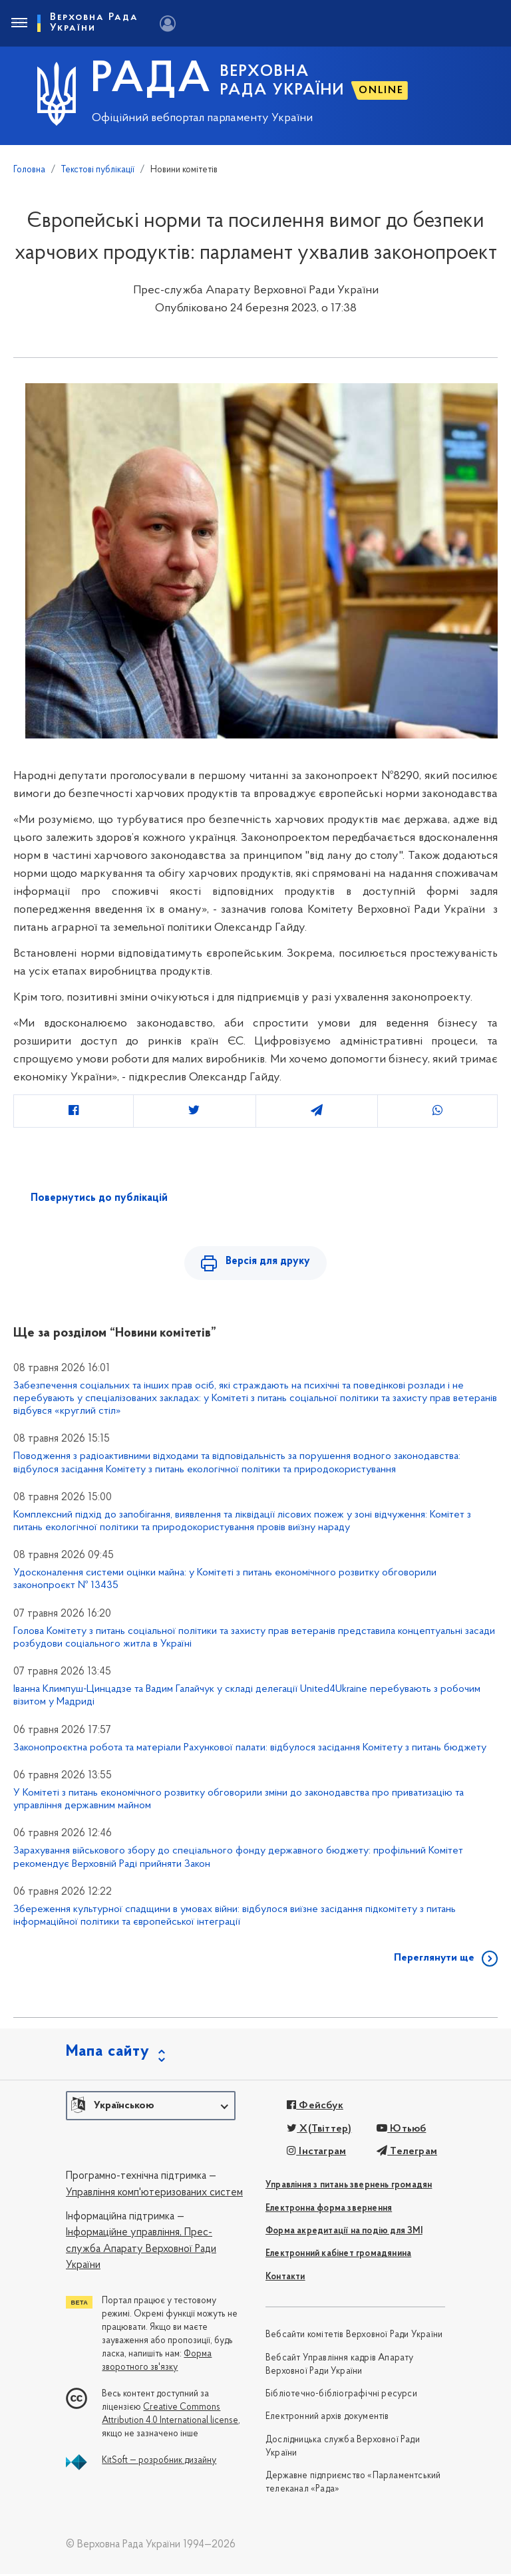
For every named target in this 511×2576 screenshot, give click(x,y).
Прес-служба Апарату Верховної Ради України (141, 2251)
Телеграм (407, 2153)
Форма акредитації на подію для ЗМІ (344, 2234)
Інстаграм (316, 2153)
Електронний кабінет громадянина (338, 2256)
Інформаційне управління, (124, 2235)
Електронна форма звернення (328, 2210)
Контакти (285, 2279)
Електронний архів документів (327, 2419)
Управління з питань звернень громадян (348, 2188)
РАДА (151, 80)
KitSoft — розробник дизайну (159, 2463)
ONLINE (381, 90)
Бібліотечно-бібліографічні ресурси (341, 2396)
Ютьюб (401, 2131)
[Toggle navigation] (18, 23)
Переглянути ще (434, 1960)
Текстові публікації (97, 170)
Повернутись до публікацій (99, 1198)
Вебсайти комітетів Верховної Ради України (353, 2337)
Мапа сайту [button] (108, 2054)
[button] (151, 2108)
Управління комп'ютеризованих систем (154, 2194)
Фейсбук (315, 2108)
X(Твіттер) (319, 2131)
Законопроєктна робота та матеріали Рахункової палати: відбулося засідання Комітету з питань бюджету (249, 1749)
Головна (29, 170)
